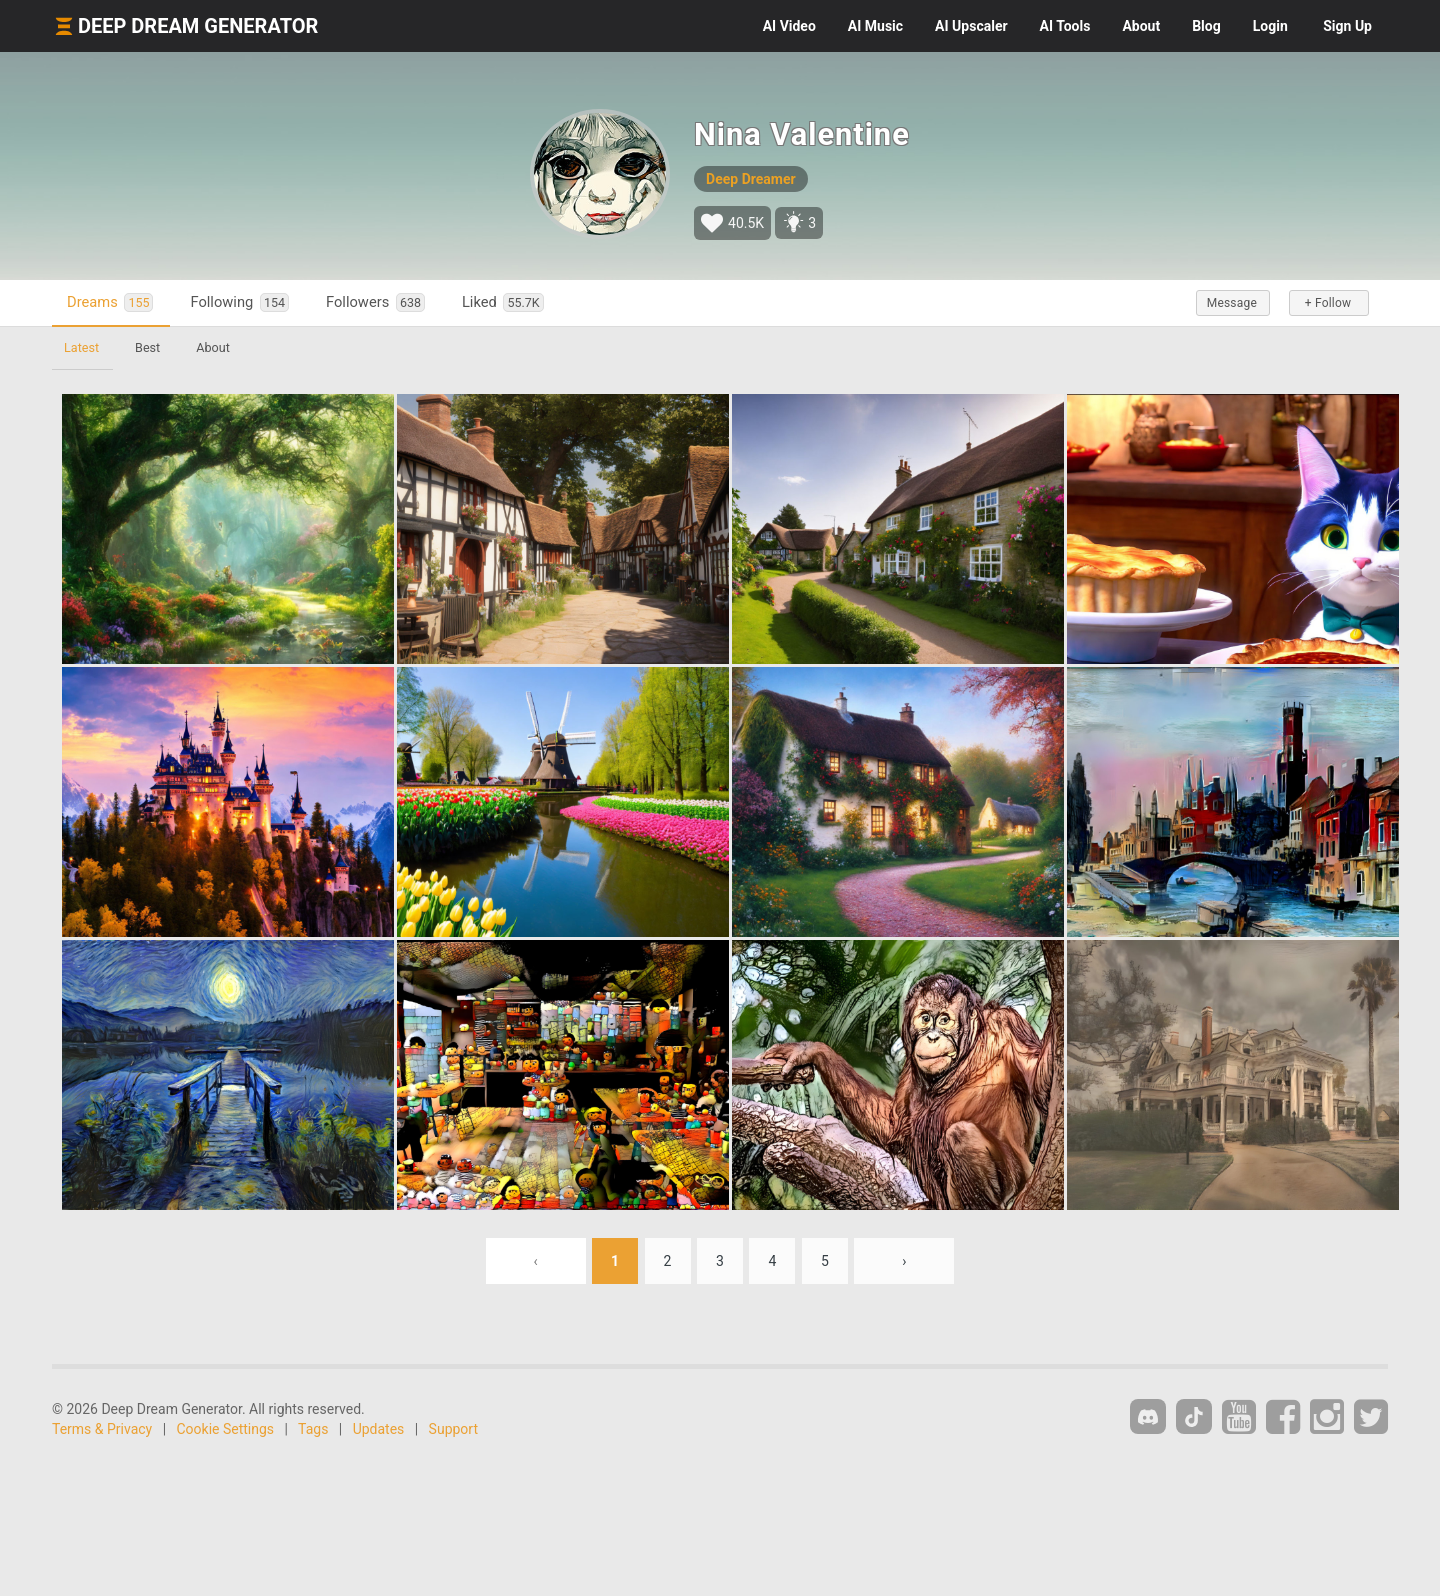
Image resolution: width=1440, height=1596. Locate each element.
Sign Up (1347, 26)
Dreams (110, 302)
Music (875, 26)
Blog (1206, 26)
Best (147, 347)
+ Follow (1328, 303)
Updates (379, 1429)
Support (453, 1429)
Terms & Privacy (102, 1429)
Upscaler (971, 26)
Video (789, 26)
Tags (313, 1429)
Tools (1065, 26)
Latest (81, 347)
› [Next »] (904, 1261)
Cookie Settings (226, 1429)
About (1141, 26)
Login (1270, 26)
